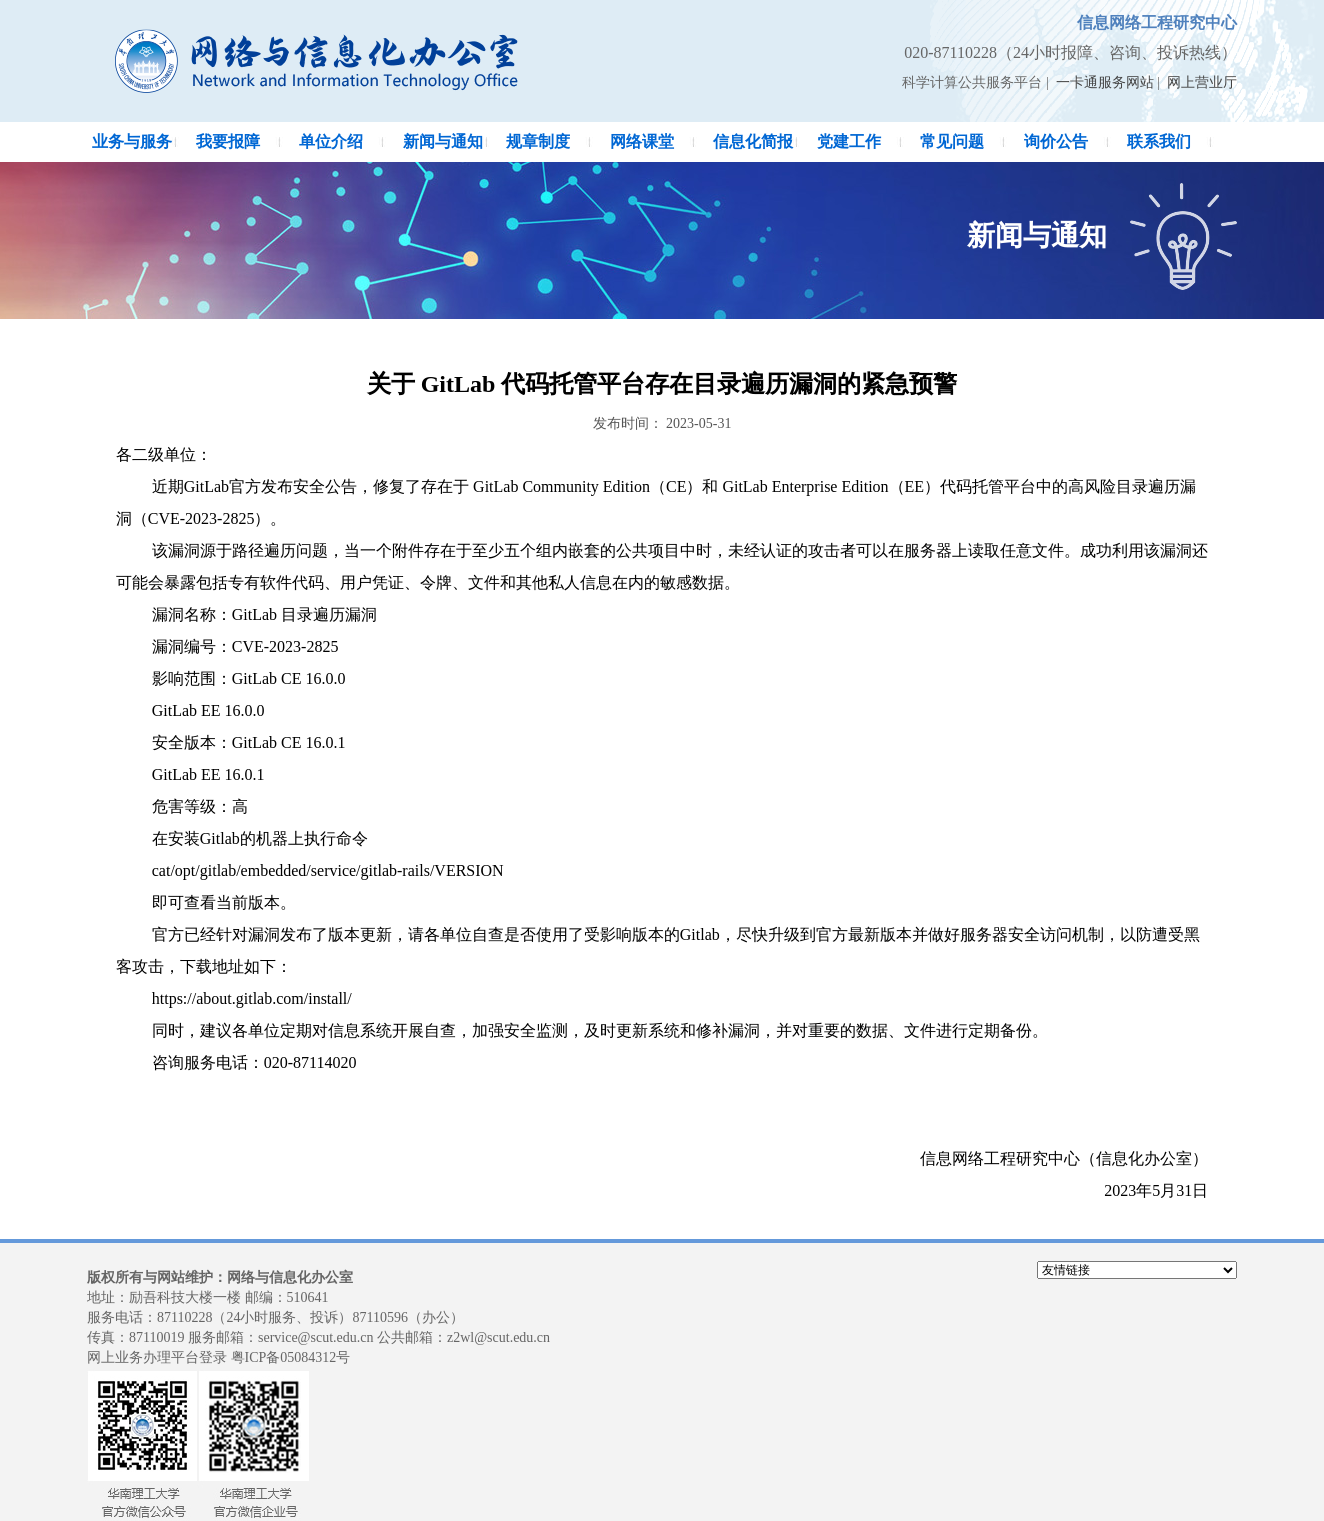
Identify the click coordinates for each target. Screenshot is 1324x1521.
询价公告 (1056, 141)
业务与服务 (132, 141)
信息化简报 (753, 141)
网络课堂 (642, 141)
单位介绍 (331, 141)
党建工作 (849, 141)
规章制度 (538, 141)
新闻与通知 (443, 141)
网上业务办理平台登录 (157, 1357)
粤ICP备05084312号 (291, 1357)
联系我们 (1159, 141)
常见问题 (952, 141)
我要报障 (228, 141)
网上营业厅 (1202, 82)
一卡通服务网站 (1105, 82)
